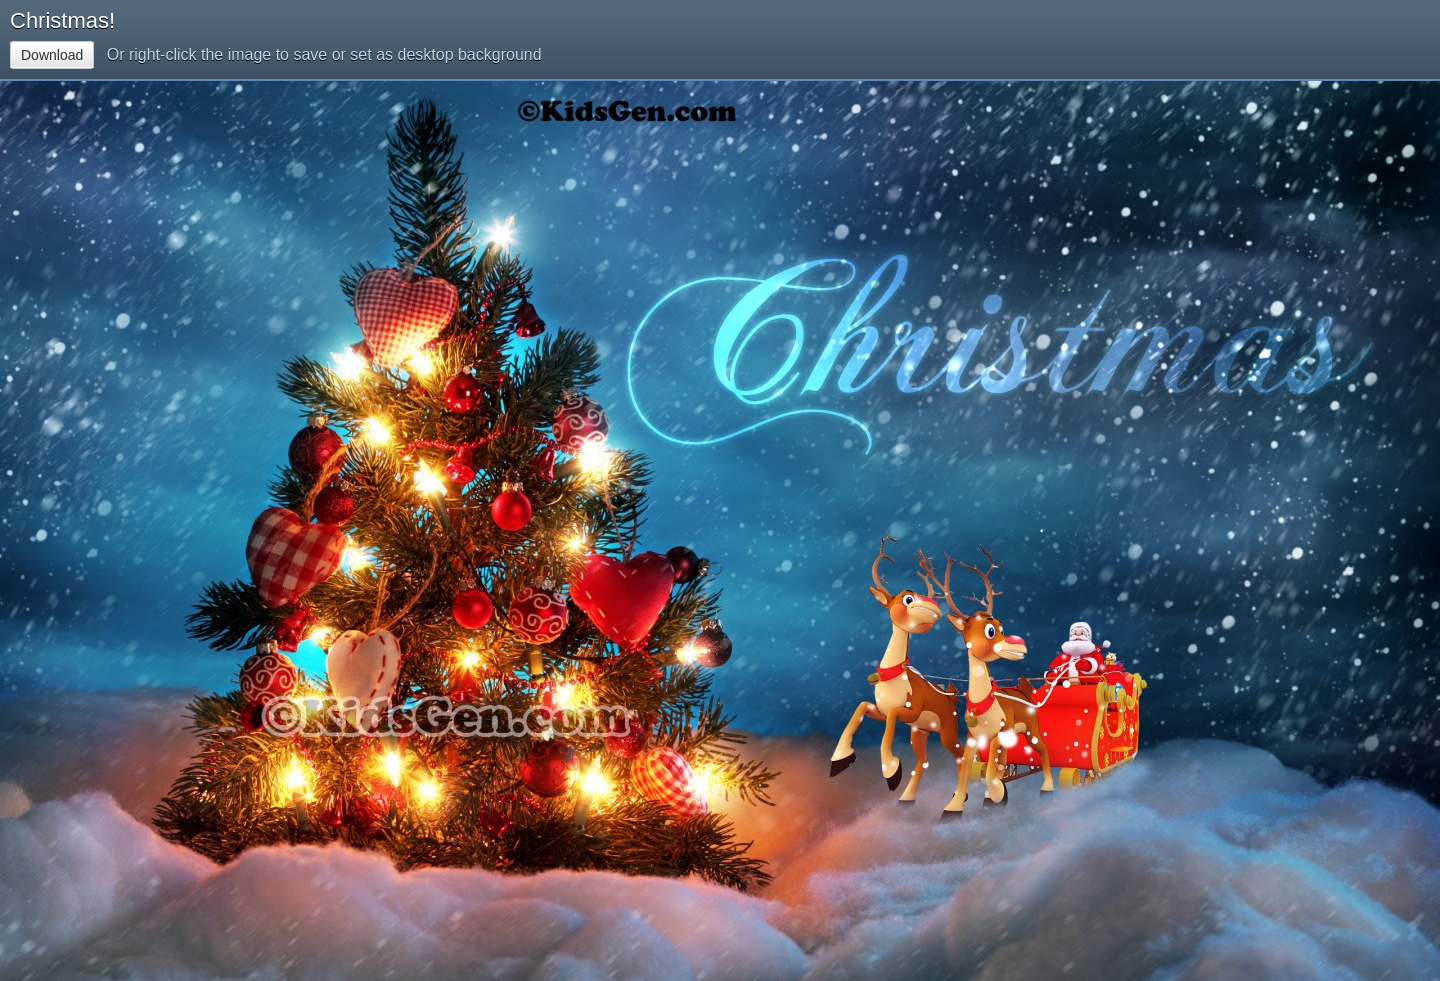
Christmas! (62, 20)
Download (52, 55)
